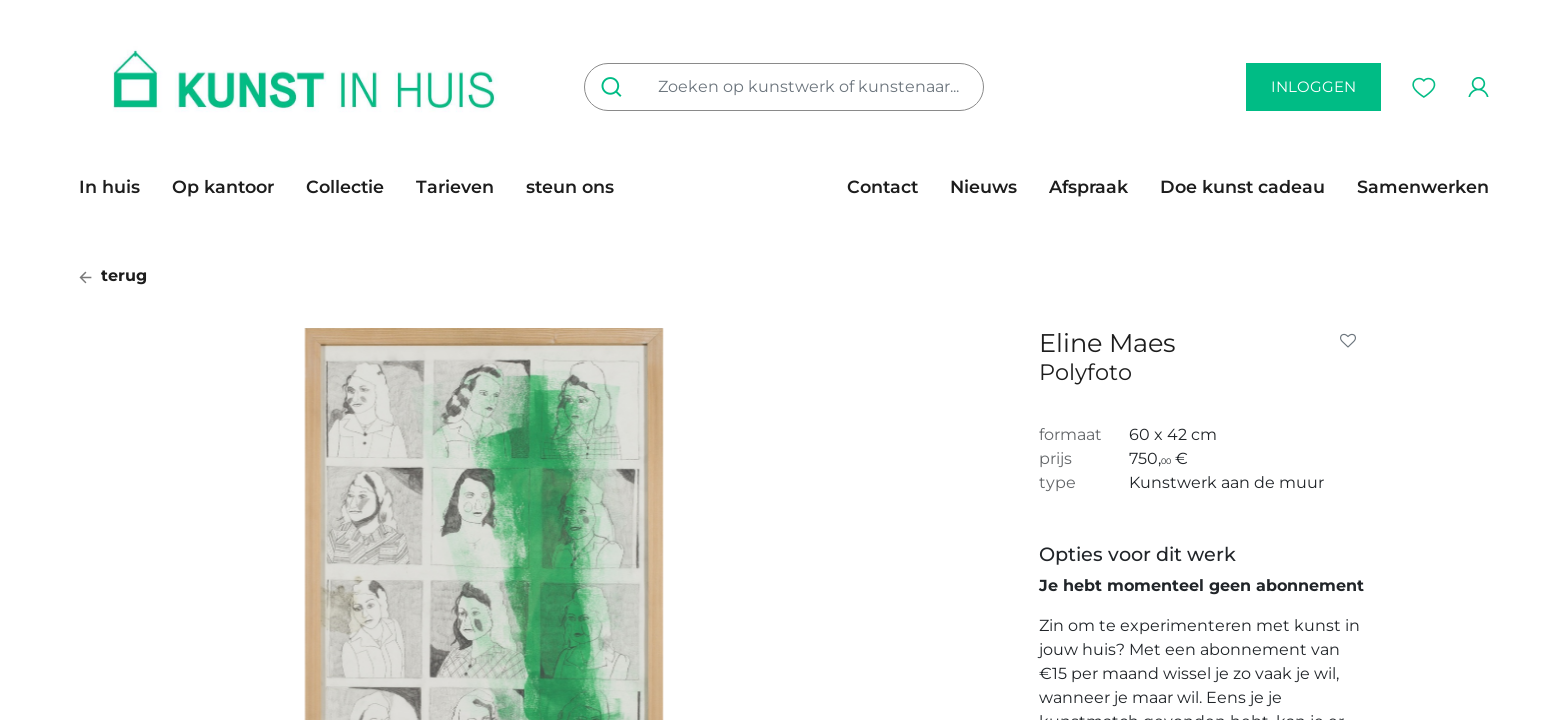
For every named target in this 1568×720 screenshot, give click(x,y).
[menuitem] (117, 187)
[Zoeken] (615, 87)
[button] (1352, 341)
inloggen (1313, 86)
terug (113, 275)
